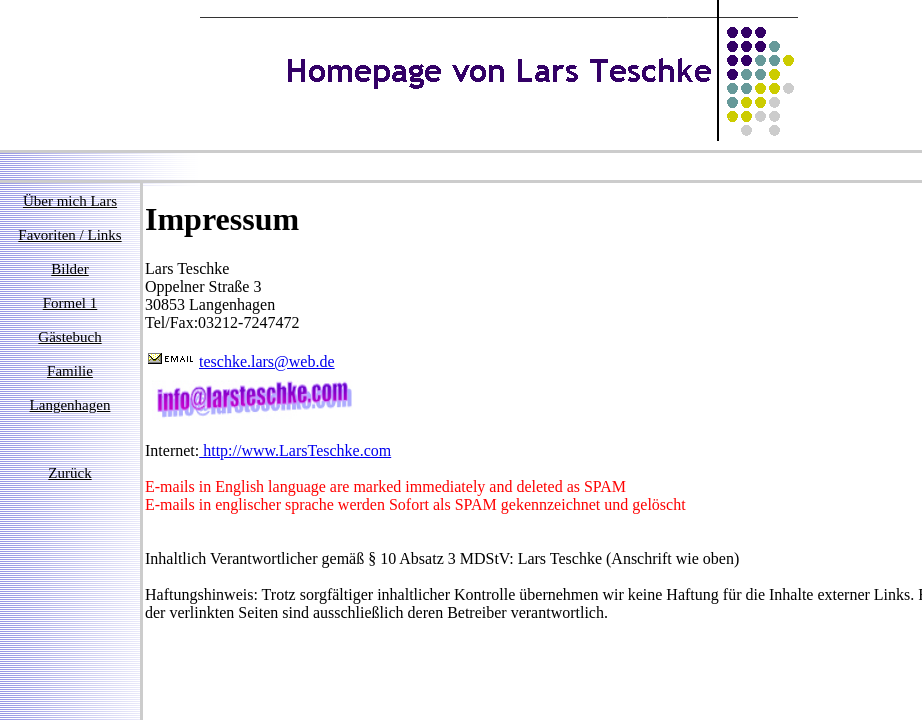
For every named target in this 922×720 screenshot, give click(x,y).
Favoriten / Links (69, 235)
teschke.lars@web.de (267, 361)
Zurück (69, 473)
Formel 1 (70, 303)
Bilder (70, 269)
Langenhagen (70, 405)
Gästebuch (69, 337)
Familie (70, 371)
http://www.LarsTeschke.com (295, 450)
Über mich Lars (70, 201)
